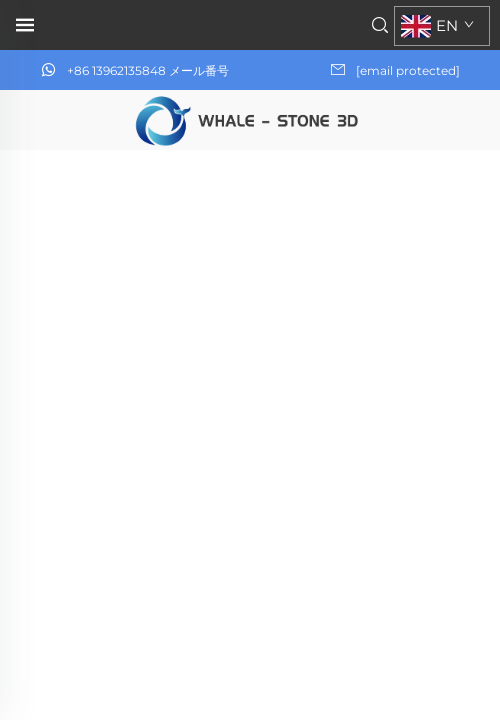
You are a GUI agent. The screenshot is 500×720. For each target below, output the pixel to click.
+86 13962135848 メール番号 (148, 70)
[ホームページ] (249, 118)
